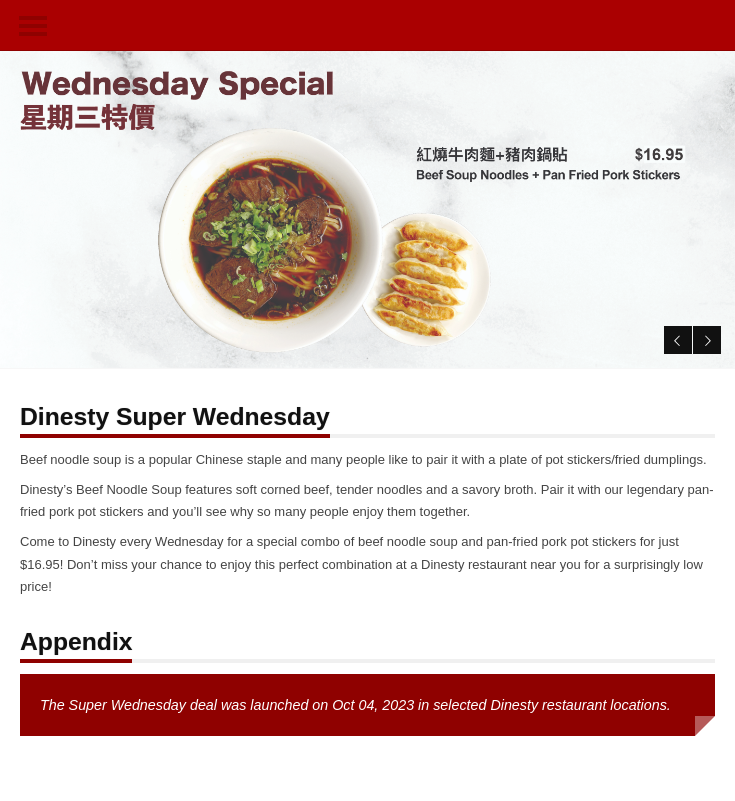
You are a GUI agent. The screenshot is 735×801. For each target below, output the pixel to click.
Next (704, 336)
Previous (674, 336)
